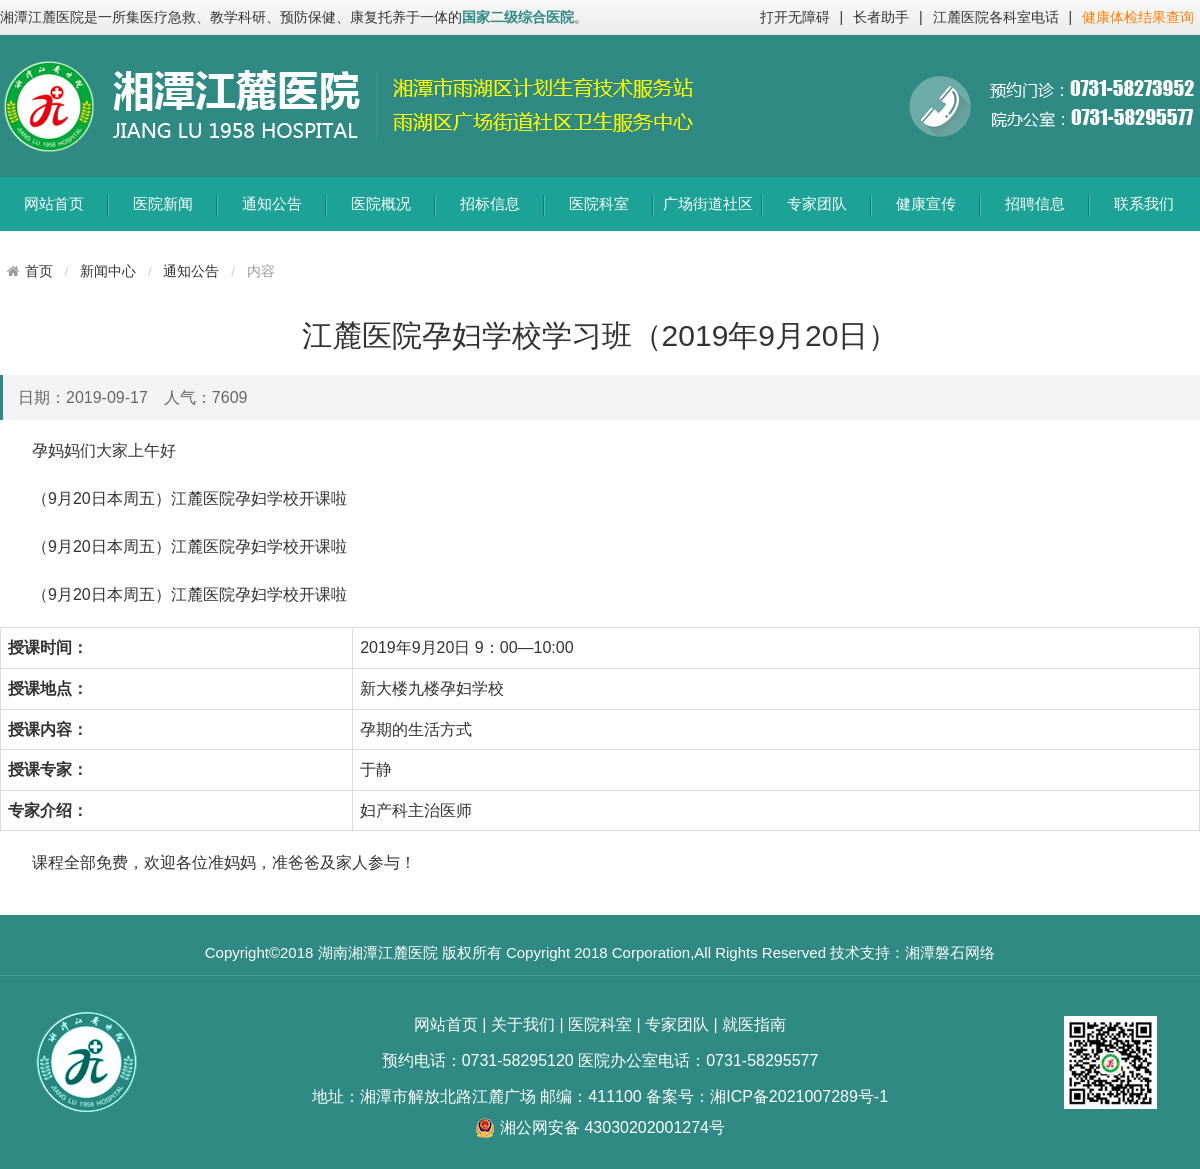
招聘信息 (1035, 203)
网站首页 (54, 203)
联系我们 (1144, 203)
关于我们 (523, 1024)
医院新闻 (163, 203)
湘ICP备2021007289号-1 (799, 1096)
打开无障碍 (795, 17)
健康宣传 (926, 203)
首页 (39, 271)
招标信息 (490, 203)
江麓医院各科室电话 (996, 17)
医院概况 (381, 203)
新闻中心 (108, 271)
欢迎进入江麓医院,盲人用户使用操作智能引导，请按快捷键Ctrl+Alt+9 (0, 0)
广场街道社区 (708, 203)
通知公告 (272, 203)
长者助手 (881, 17)
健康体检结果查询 (1138, 17)
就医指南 (754, 1024)
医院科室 (599, 203)
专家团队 (817, 203)
